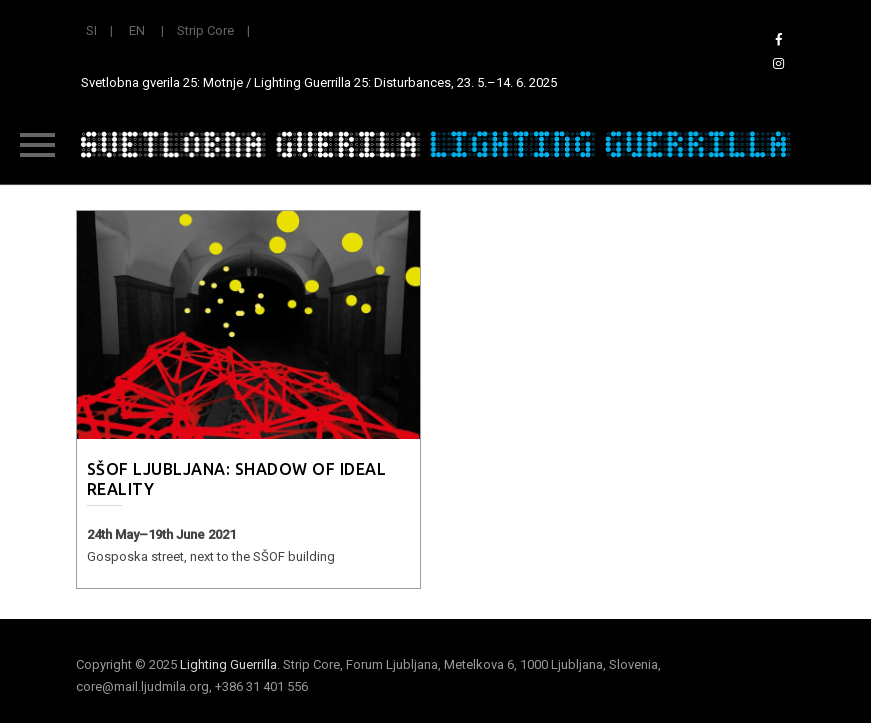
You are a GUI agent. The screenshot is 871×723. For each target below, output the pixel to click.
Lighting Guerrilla (228, 664)
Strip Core (205, 30)
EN (137, 30)
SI (91, 30)
